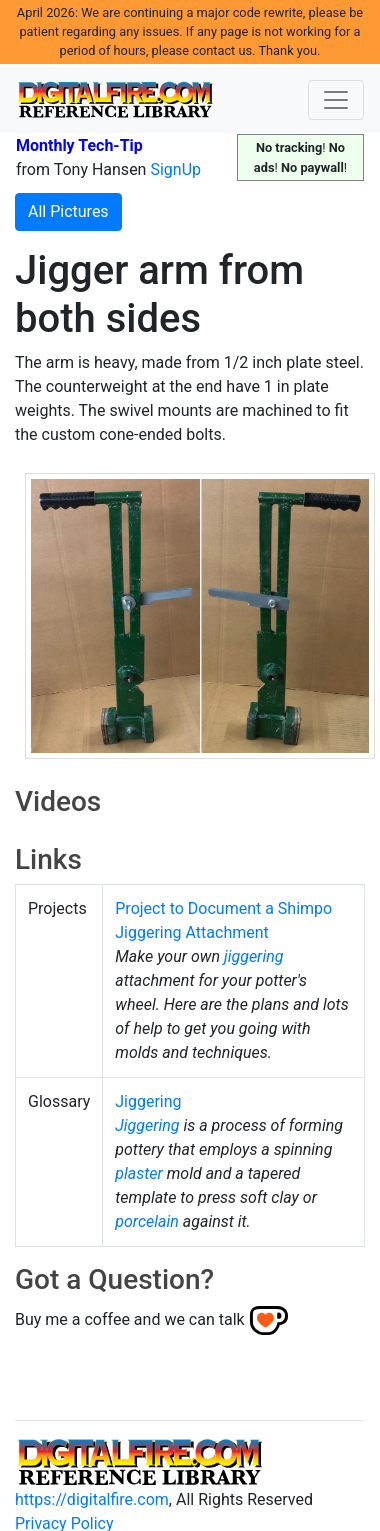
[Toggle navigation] (336, 100)
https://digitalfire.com (92, 1499)
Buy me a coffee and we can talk (130, 1319)
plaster (139, 1173)
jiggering (253, 956)
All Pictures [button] (68, 211)
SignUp (175, 169)
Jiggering (148, 1101)
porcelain (147, 1221)
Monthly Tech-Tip (79, 145)
